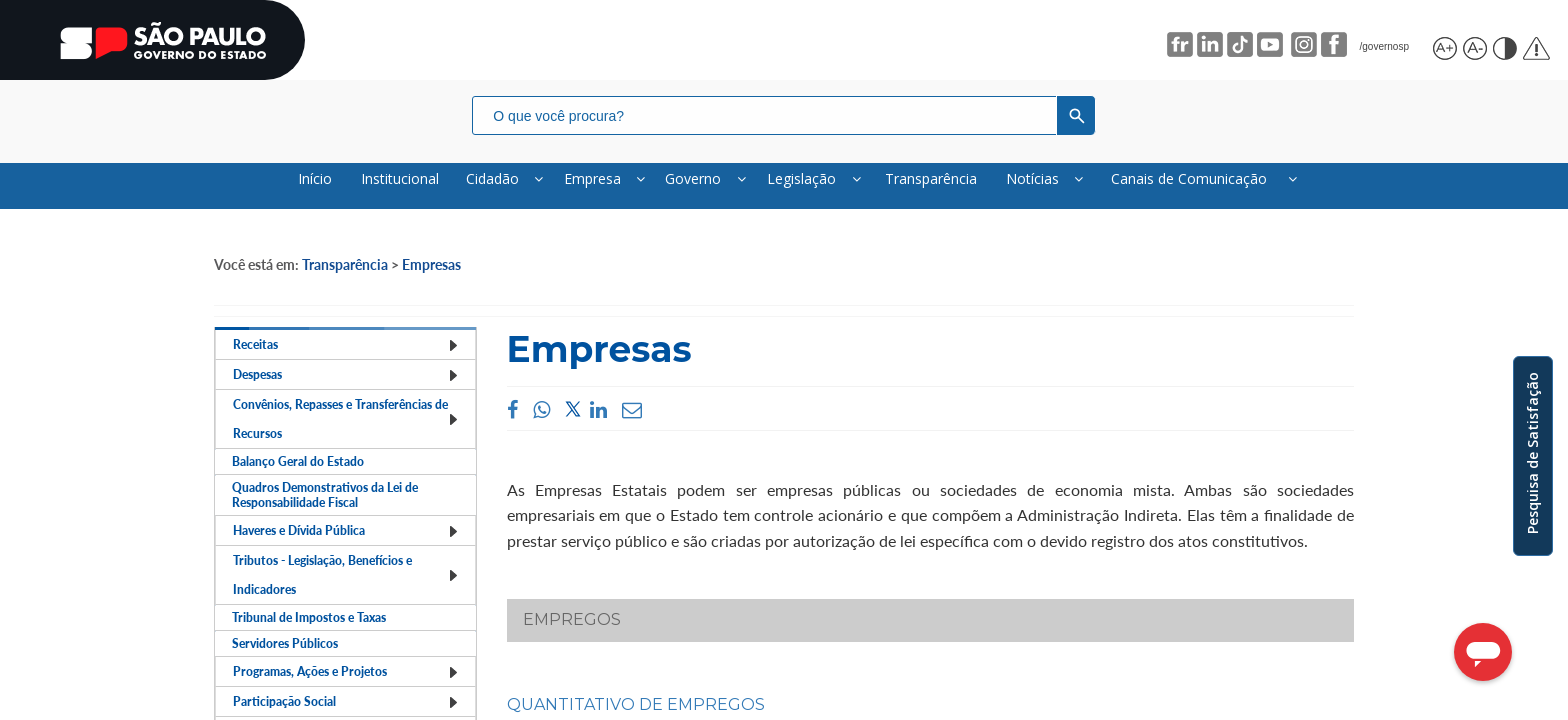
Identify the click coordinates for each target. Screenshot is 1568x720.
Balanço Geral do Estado (307, 527)
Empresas (431, 277)
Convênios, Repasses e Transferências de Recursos (346, 471)
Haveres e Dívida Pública (346, 640)
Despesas (346, 414)
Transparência (345, 277)
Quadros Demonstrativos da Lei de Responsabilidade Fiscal (339, 584)
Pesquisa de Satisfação (1532, 453)
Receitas (346, 366)
